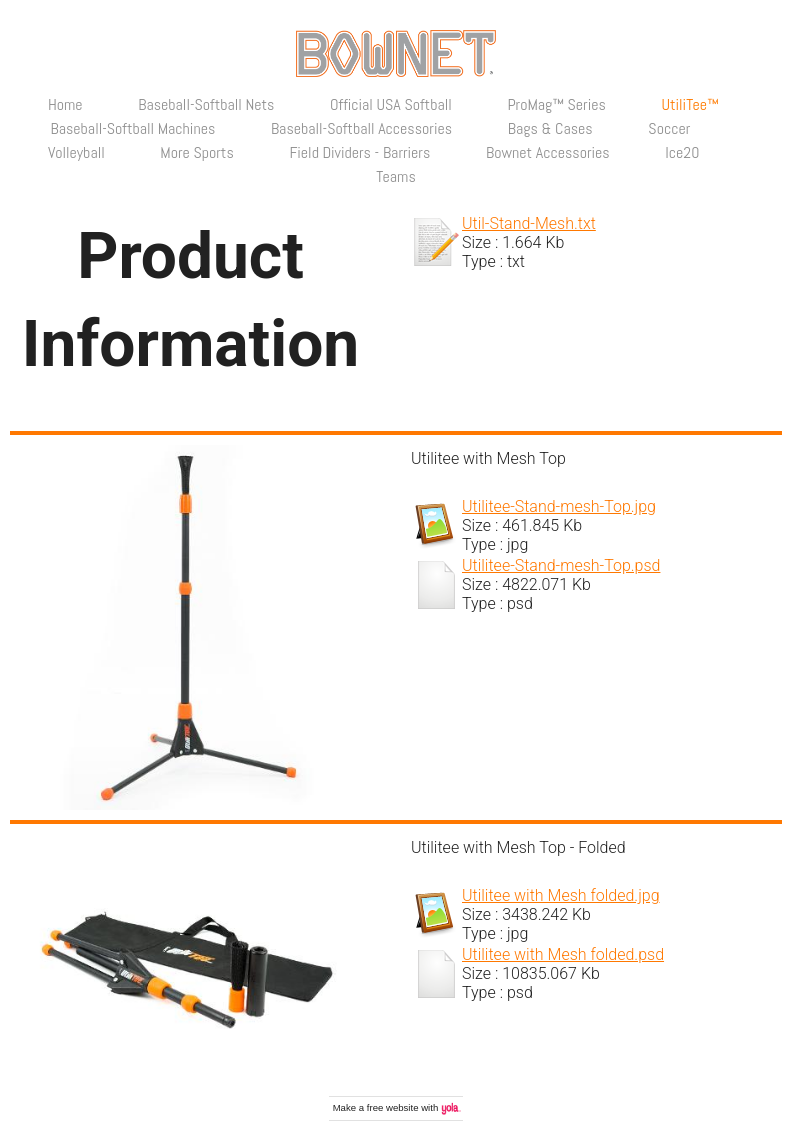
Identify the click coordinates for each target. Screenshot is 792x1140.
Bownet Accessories (548, 152)
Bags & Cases (550, 128)
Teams (396, 176)
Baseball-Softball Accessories (361, 128)
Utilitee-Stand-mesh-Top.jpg (559, 506)
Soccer (669, 128)
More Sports (196, 152)
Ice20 (682, 152)
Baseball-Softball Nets (206, 104)
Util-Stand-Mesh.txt (529, 223)
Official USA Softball (391, 104)
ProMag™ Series (556, 104)
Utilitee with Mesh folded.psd (563, 954)
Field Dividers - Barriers (359, 152)
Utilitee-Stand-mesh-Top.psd (561, 565)
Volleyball (76, 152)
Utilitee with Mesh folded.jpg (561, 895)
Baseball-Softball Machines (133, 128)
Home (65, 104)
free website (393, 1107)
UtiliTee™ (689, 104)
